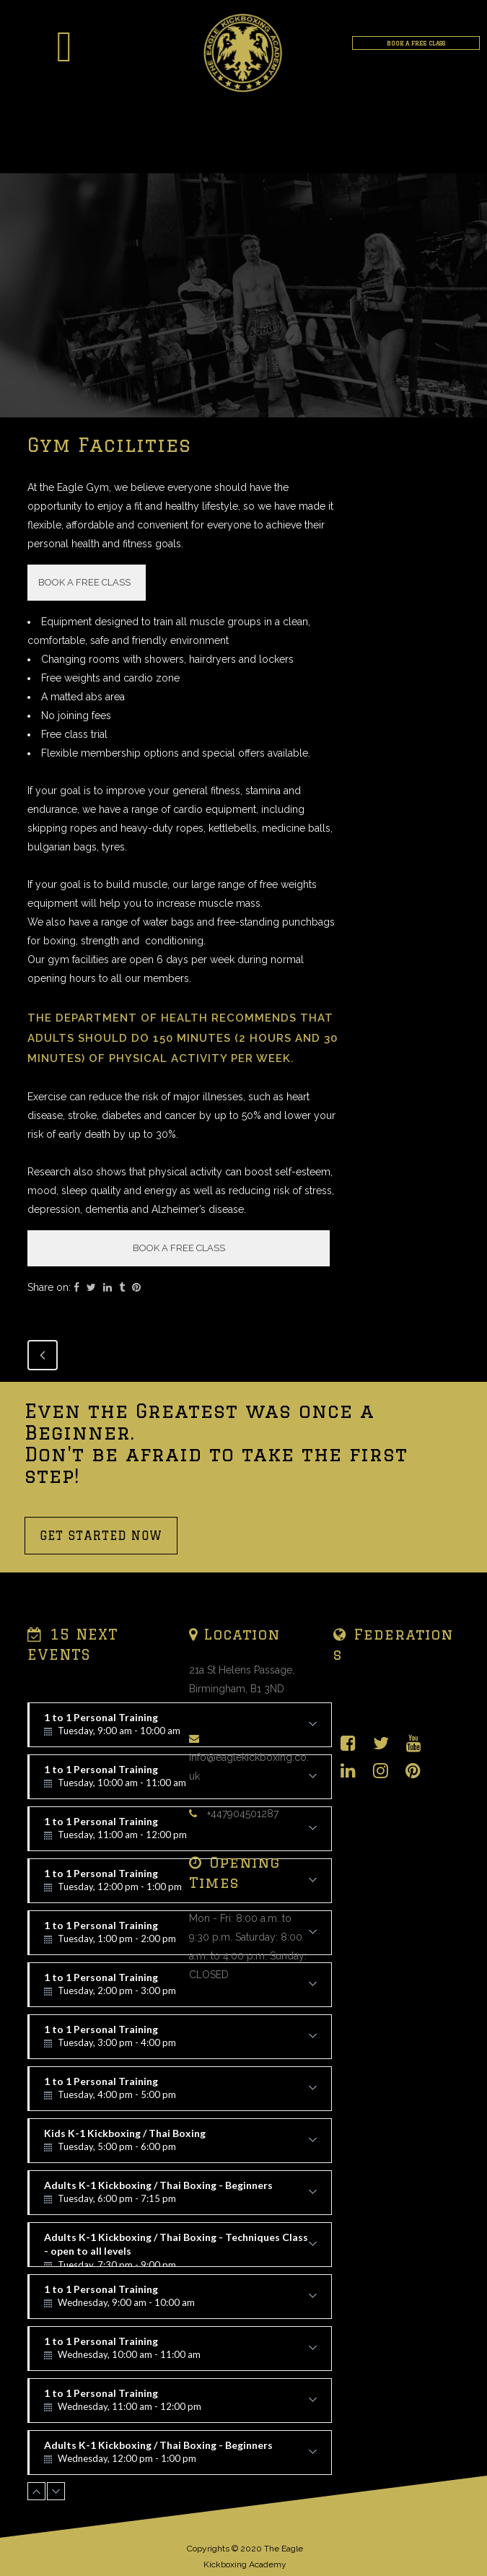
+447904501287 (242, 1813)
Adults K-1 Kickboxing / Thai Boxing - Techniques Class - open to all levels (180, 2249)
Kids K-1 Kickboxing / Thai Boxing (180, 2145)
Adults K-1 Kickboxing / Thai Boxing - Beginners (180, 2197)
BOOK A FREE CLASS (416, 43)
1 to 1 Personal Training (180, 1989)
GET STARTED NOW (101, 1535)
